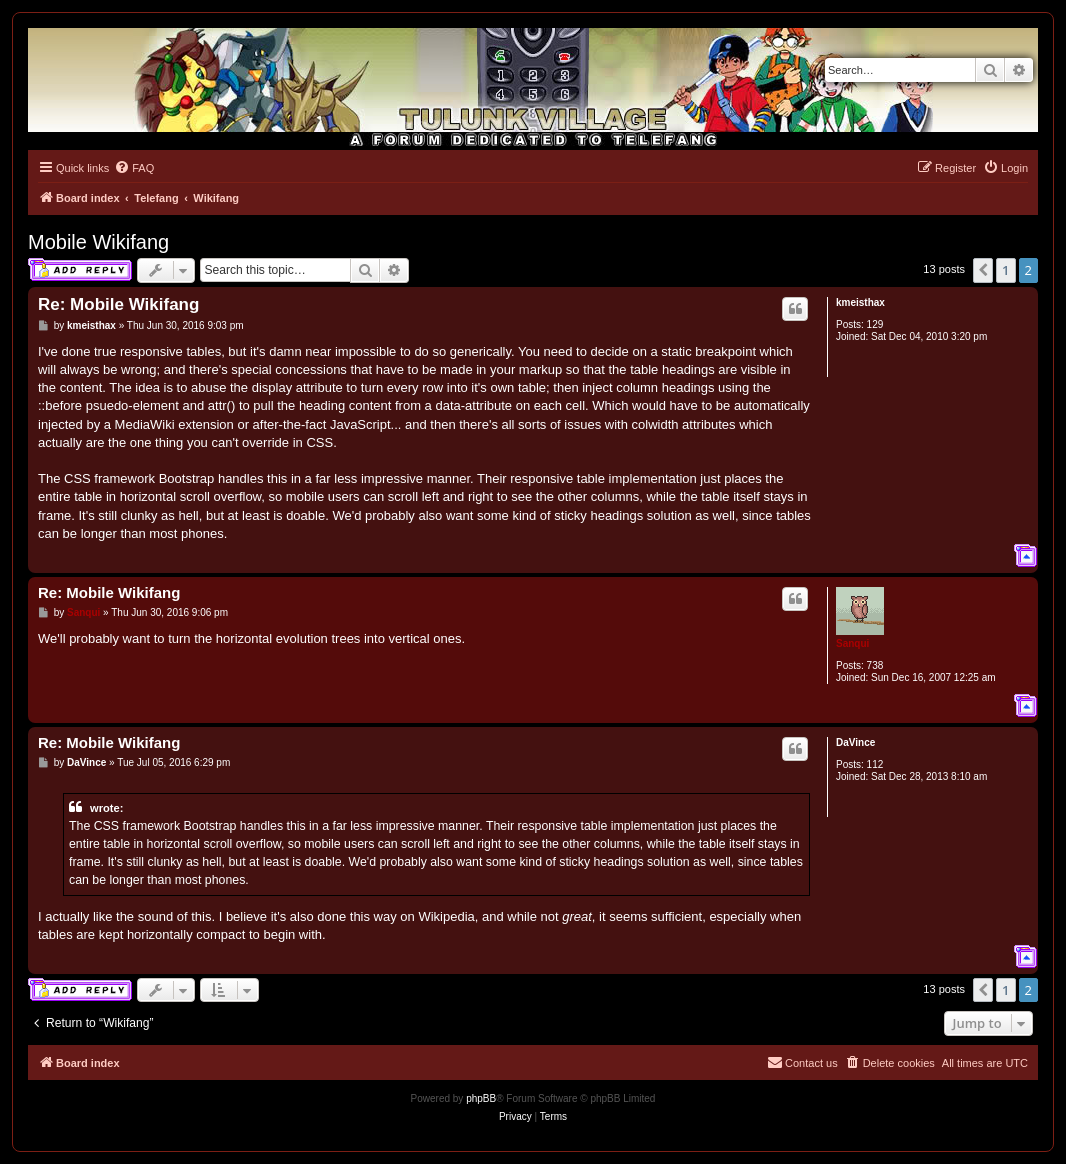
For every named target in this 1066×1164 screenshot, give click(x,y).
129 (875, 324)
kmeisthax (860, 302)
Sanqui (852, 643)
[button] (983, 270)
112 (875, 764)
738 (875, 665)
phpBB (481, 1098)
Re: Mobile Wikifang (118, 304)
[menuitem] (134, 168)
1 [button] (1005, 270)
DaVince (855, 742)
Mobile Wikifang (98, 242)
